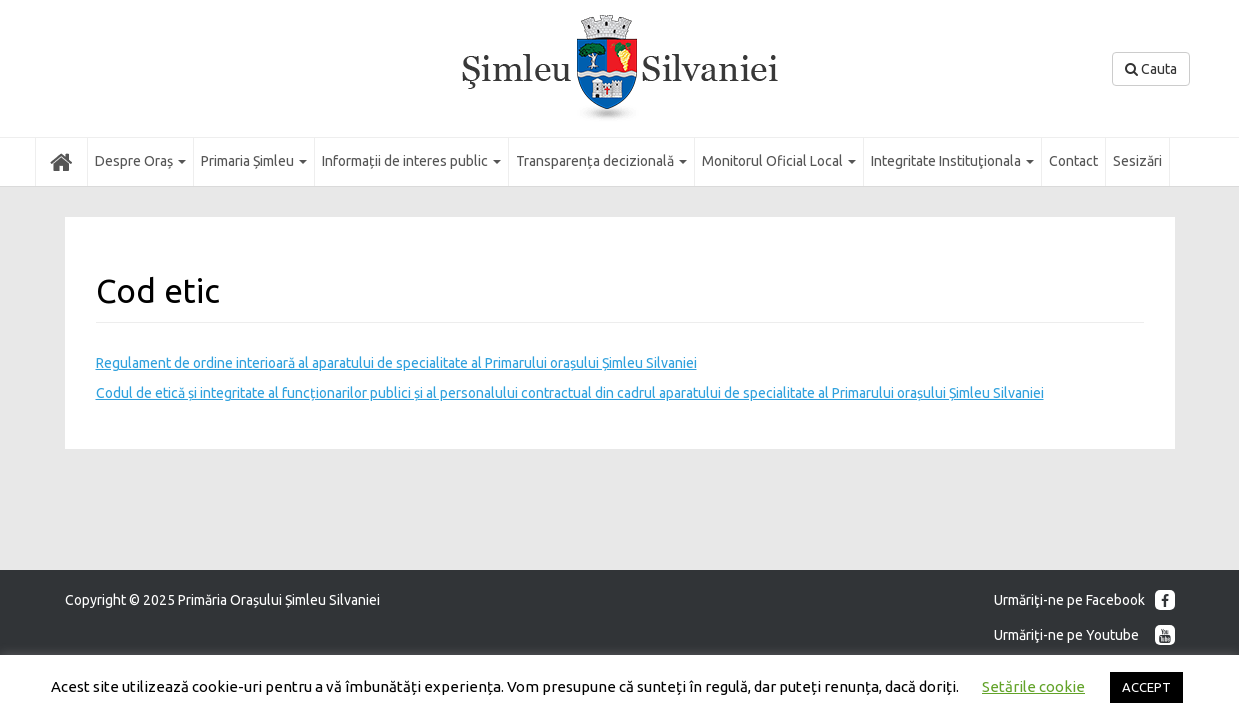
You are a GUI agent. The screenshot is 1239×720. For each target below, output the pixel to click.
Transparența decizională (601, 161)
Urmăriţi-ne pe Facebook (1084, 600)
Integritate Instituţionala (952, 161)
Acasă (61, 161)
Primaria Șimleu (254, 161)
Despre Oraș (140, 161)
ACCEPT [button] (1146, 687)
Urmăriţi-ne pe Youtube (1084, 635)
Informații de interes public (411, 161)
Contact (1073, 161)
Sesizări (1137, 161)
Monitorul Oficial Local (779, 161)
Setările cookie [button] (1033, 686)
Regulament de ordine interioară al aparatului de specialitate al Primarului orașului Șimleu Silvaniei (396, 363)
